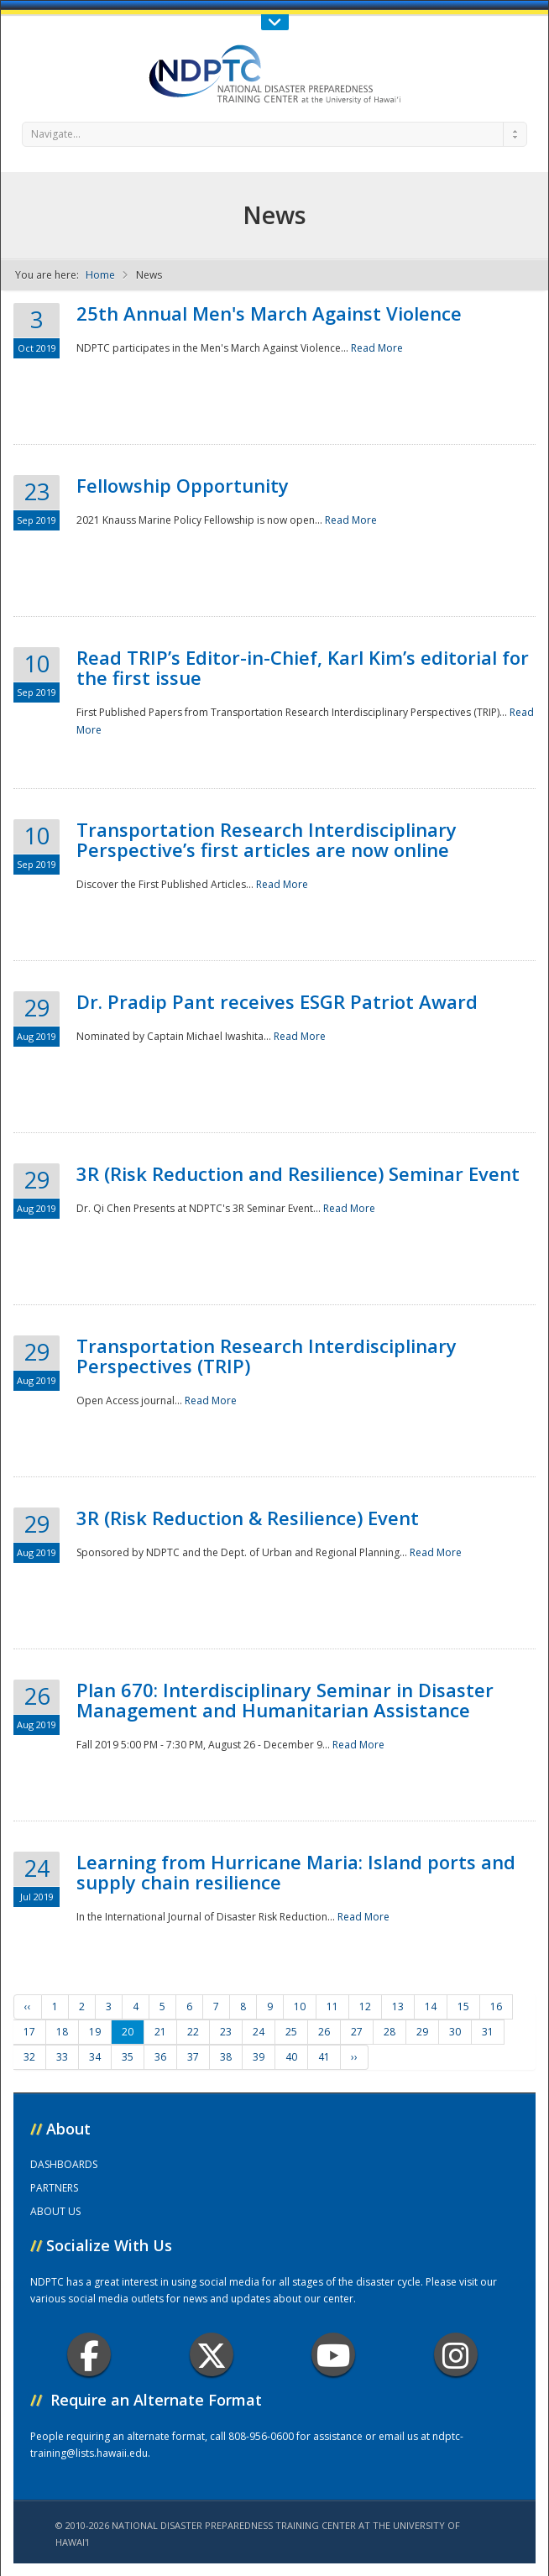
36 (160, 2057)
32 (29, 2057)
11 (332, 2006)
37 (193, 2057)
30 (455, 2032)
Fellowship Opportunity (182, 485)
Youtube (333, 2354)
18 (62, 2032)
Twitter (211, 2354)
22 (193, 2032)
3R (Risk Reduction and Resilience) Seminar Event (298, 1173)
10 (300, 2006)
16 (496, 2006)
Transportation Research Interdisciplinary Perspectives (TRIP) (266, 1355)
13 (398, 2006)
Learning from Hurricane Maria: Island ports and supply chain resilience (295, 1871)
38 (226, 2057)
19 (95, 2032)
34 (95, 2057)
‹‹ (27, 2006)
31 (488, 2032)
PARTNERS (54, 2188)
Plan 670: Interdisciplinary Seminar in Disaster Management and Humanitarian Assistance (285, 1699)
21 (160, 2032)
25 (291, 2032)
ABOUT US (55, 2211)
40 (291, 2057)
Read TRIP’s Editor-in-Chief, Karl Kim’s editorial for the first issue (302, 667)
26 (324, 2032)
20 (127, 2032)
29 (422, 2032)
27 (357, 2032)
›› (354, 2057)
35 (127, 2057)
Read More (377, 348)
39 (258, 2057)
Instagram (455, 2354)
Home (100, 275)
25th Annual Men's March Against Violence (269, 313)
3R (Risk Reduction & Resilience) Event (247, 1517)
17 (29, 2032)
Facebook (89, 2354)
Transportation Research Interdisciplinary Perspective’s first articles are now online (266, 839)
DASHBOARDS (63, 2164)
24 (258, 2032)
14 (431, 2006)
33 (62, 2057)
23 (226, 2032)
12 (365, 2006)
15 (463, 2006)
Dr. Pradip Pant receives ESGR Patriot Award (277, 1001)
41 (324, 2057)
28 (389, 2032)
